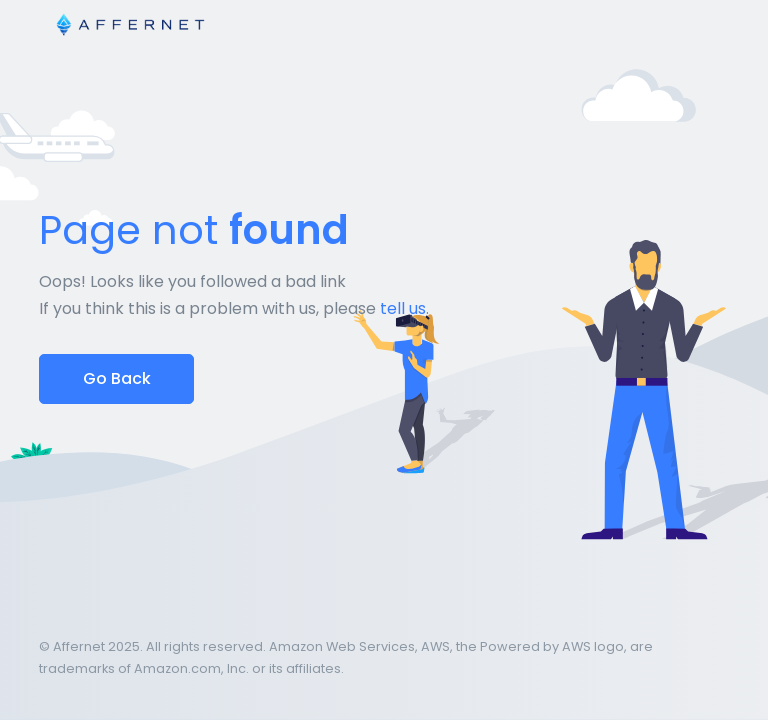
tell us (403, 308)
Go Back (117, 378)
